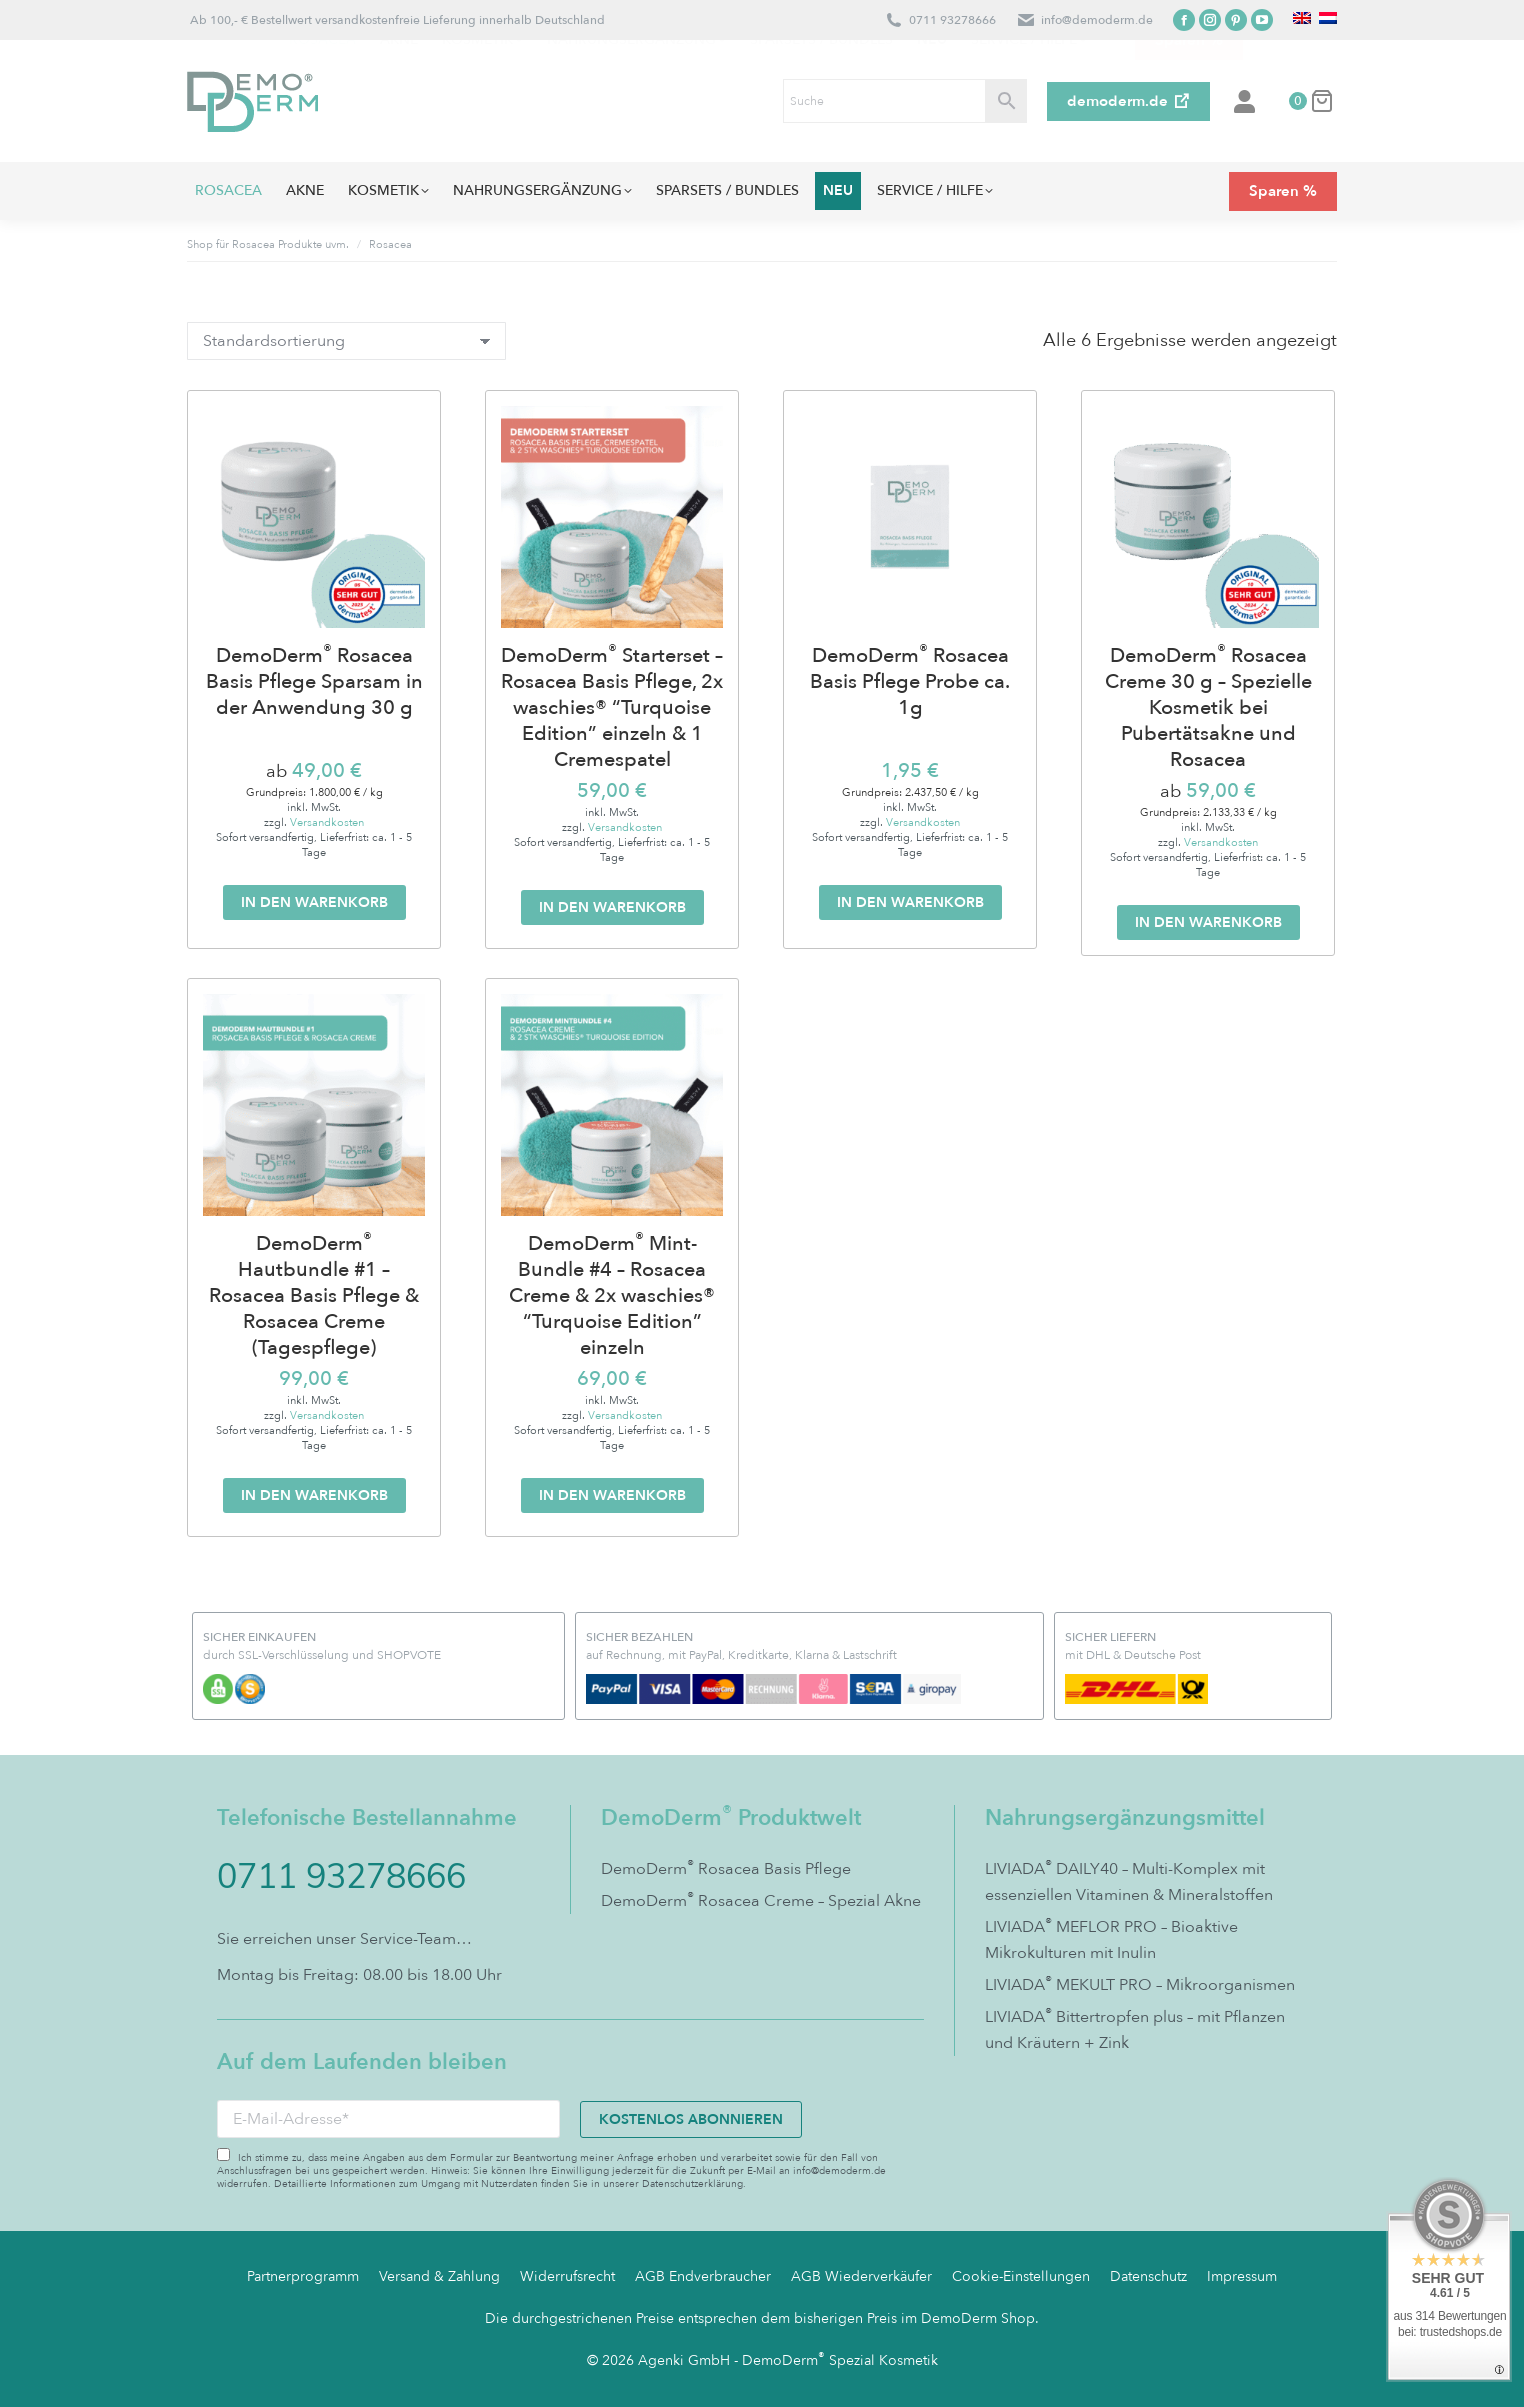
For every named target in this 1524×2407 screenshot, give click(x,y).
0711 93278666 (952, 20)
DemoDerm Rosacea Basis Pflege (726, 1868)
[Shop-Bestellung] (346, 341)
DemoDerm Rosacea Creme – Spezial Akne (761, 1900)
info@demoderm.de (1097, 20)
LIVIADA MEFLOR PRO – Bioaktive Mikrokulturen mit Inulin (1111, 1939)
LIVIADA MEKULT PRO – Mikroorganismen (1140, 1984)
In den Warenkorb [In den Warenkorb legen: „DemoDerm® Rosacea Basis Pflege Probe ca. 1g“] (910, 902)
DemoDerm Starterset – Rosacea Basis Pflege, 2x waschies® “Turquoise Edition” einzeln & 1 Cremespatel (612, 708)
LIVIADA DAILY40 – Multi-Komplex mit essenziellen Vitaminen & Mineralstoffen (1129, 1881)
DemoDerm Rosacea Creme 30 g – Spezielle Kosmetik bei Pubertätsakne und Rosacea (1208, 708)
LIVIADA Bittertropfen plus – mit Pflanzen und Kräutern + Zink (1135, 2029)
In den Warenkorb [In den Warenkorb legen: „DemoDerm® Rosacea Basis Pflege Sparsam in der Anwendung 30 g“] (314, 902)
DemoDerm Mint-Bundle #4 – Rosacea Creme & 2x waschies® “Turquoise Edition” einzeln (612, 1296)
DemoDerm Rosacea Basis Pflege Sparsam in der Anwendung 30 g (314, 682)
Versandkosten (327, 822)
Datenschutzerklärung (692, 2184)
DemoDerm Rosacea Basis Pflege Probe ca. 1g (910, 682)
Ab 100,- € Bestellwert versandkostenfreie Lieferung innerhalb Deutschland (396, 20)
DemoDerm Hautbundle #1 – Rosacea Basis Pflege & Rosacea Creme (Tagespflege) (314, 1296)
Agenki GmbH (684, 2360)
